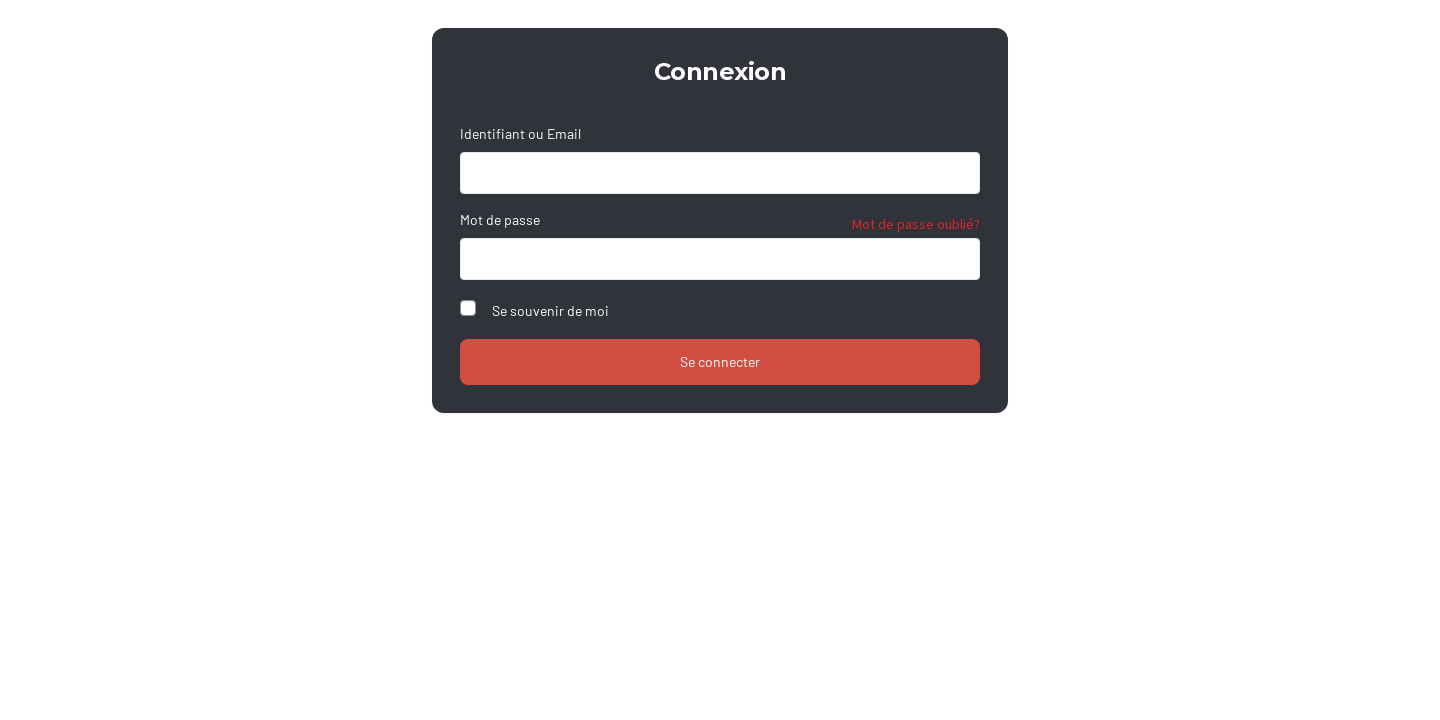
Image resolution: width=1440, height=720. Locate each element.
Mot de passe (500, 219)
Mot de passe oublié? (916, 224)
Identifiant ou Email (520, 133)
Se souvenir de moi (550, 310)
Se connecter (720, 361)
